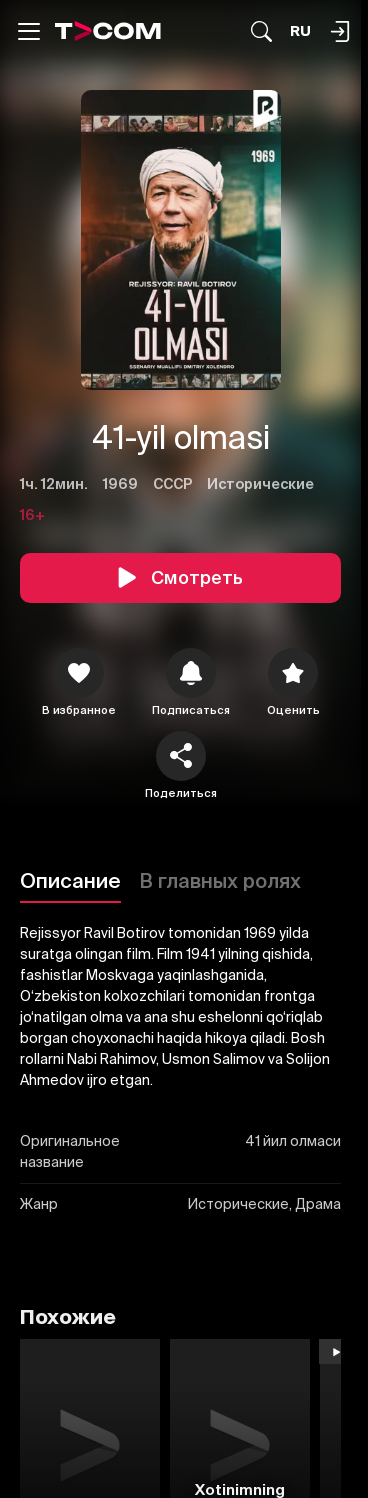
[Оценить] (293, 673)
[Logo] (108, 31)
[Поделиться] (181, 756)
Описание (70, 880)
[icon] (79, 673)
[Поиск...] (261, 31)
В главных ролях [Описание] (220, 880)
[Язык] (300, 31)
